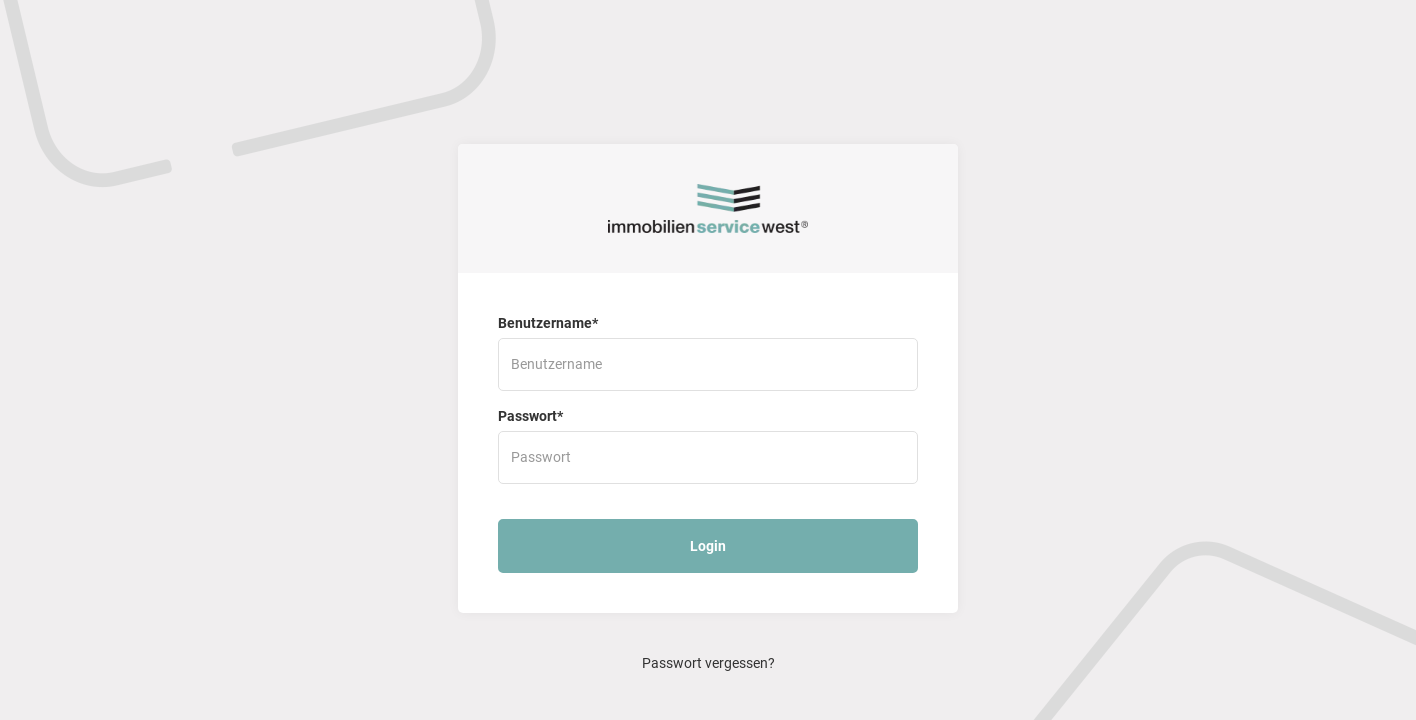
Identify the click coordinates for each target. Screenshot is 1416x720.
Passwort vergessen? (708, 663)
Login (708, 546)
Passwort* (530, 416)
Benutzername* (548, 323)
